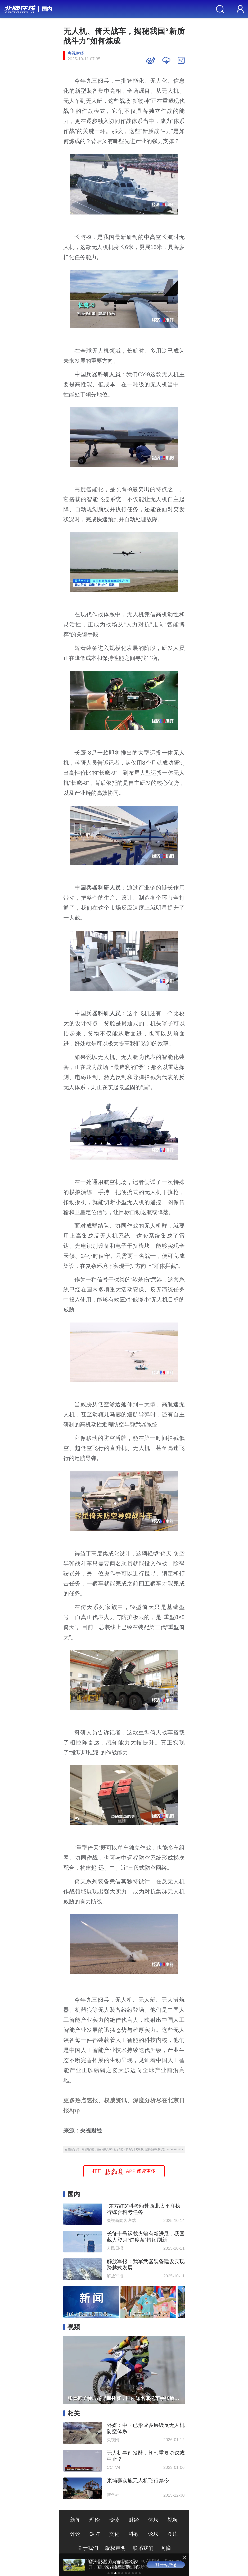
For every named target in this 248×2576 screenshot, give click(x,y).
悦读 (114, 2520)
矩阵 (94, 2534)
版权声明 (115, 2548)
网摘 (165, 2548)
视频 (173, 2520)
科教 (134, 2534)
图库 (173, 2534)
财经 (134, 2520)
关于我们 (87, 2548)
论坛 (153, 2534)
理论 (94, 2520)
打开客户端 (165, 2564)
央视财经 (75, 53)
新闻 (75, 2520)
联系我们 (143, 2548)
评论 (75, 2534)
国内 (47, 9)
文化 (114, 2534)
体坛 (153, 2520)
